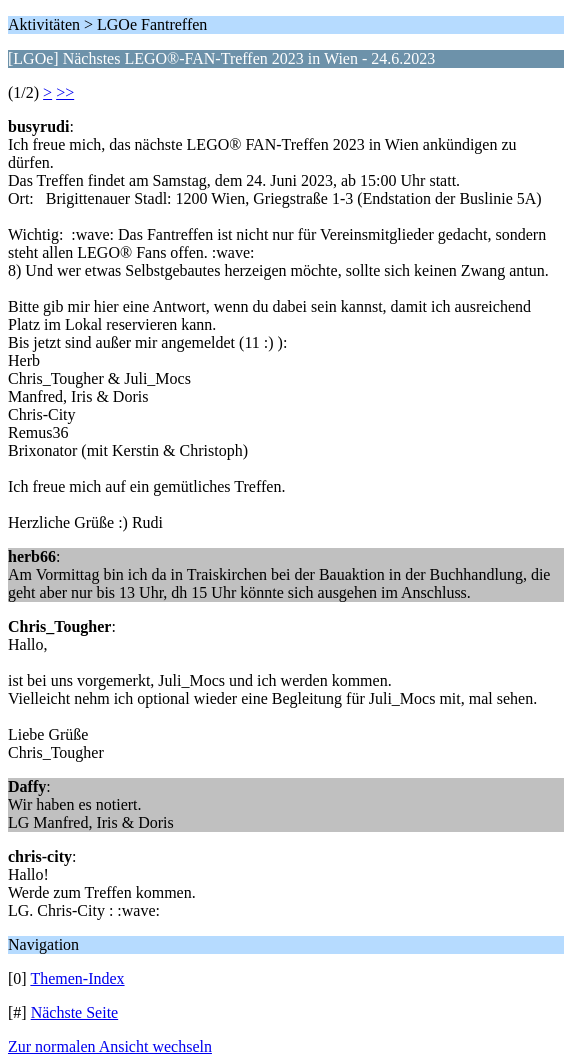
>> (65, 92)
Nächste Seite (75, 1012)
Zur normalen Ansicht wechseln (110, 1046)
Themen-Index (77, 978)
